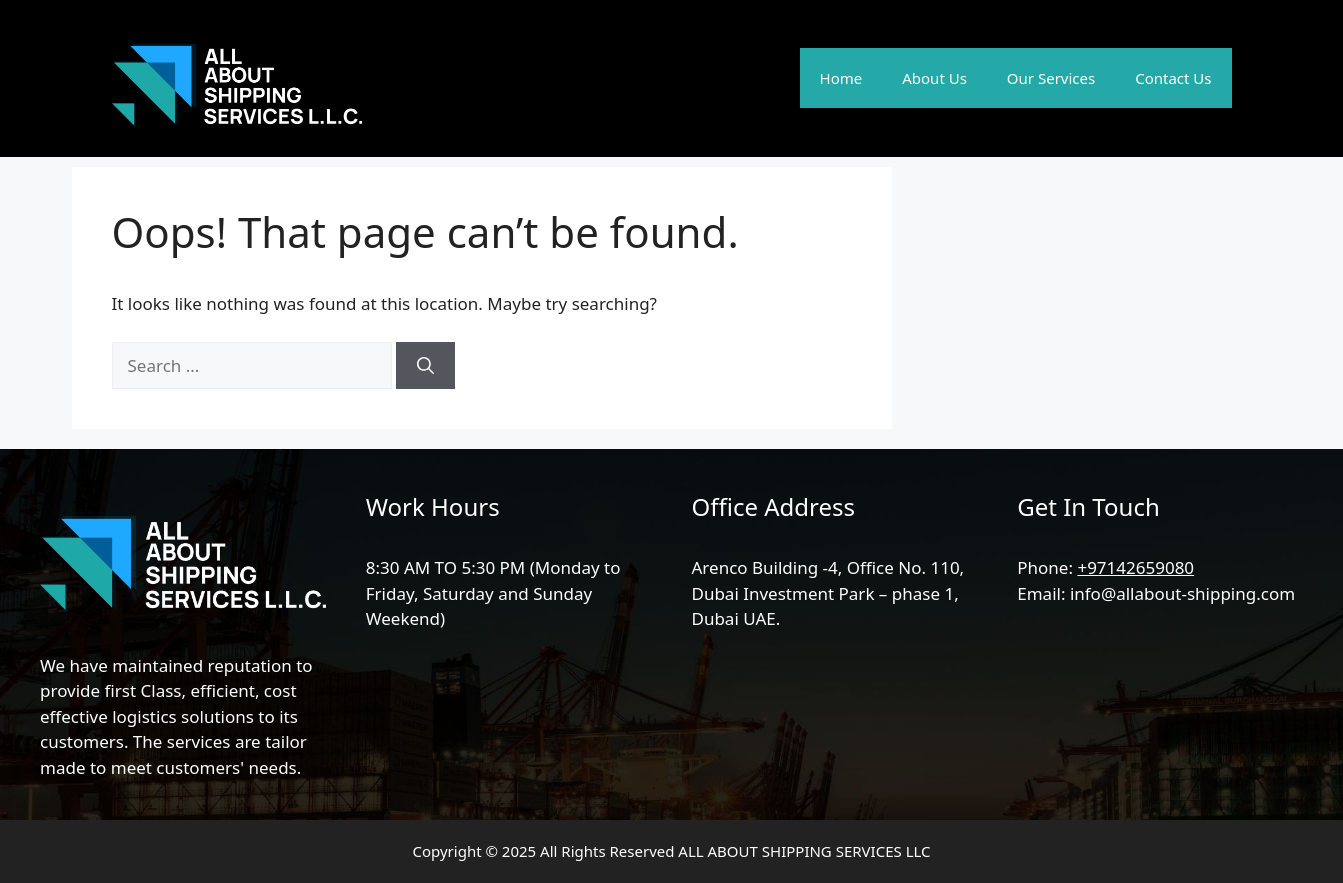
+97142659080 (1135, 567)
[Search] (425, 366)
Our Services (1051, 78)
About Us (934, 78)
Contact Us (1173, 78)
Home (841, 78)
